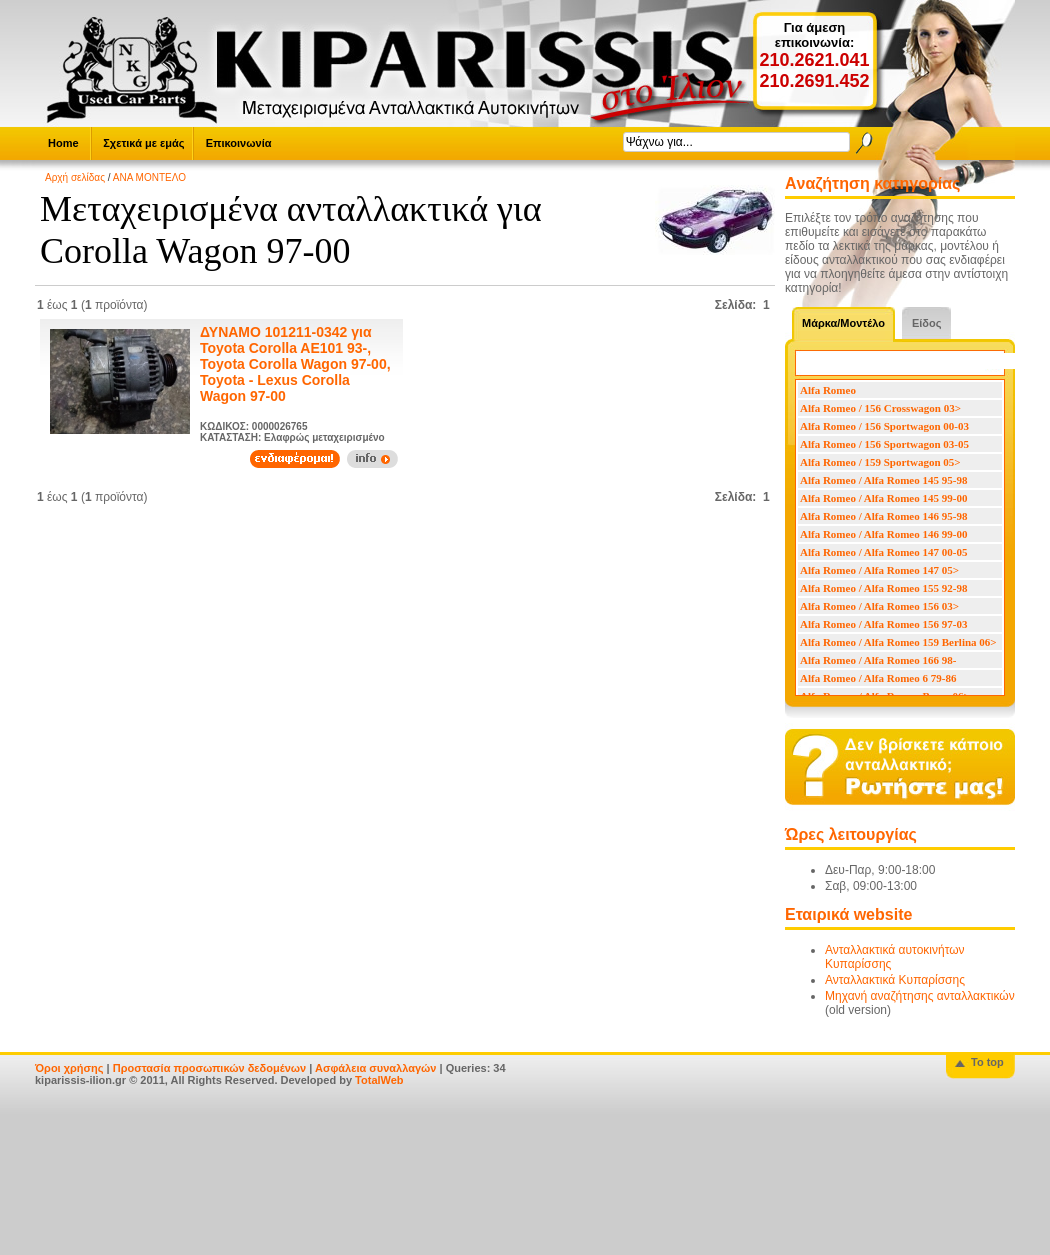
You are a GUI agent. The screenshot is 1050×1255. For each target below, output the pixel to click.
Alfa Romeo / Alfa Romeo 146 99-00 (883, 534)
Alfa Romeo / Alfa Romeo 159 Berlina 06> (898, 642)
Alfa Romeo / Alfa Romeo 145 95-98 (883, 480)
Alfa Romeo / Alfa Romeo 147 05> (879, 570)
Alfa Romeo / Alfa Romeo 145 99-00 (883, 498)
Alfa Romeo (828, 390)
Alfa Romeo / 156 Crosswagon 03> (880, 408)
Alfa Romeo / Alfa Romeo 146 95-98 (883, 516)
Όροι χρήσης (69, 1068)
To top (987, 1062)
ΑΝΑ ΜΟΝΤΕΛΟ (149, 177)
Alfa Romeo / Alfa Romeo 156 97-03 (883, 624)
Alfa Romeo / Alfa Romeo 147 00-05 (883, 552)
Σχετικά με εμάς (143, 143)
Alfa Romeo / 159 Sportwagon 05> (880, 462)
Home (63, 143)
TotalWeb (379, 1080)
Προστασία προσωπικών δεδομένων (209, 1068)
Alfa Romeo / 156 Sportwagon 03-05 (884, 444)
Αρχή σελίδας (75, 177)
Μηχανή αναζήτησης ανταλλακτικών (920, 996)
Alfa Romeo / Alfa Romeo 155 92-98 (883, 588)
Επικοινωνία (239, 143)
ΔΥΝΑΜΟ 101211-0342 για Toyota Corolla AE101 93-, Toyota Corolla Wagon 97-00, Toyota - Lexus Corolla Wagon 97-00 (295, 364)
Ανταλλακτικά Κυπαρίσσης (895, 980)
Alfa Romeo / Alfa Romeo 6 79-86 (878, 678)
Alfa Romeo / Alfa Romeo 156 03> (879, 606)
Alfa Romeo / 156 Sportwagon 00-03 (884, 426)
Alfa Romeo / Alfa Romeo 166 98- (878, 660)
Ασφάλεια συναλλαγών (376, 1068)
